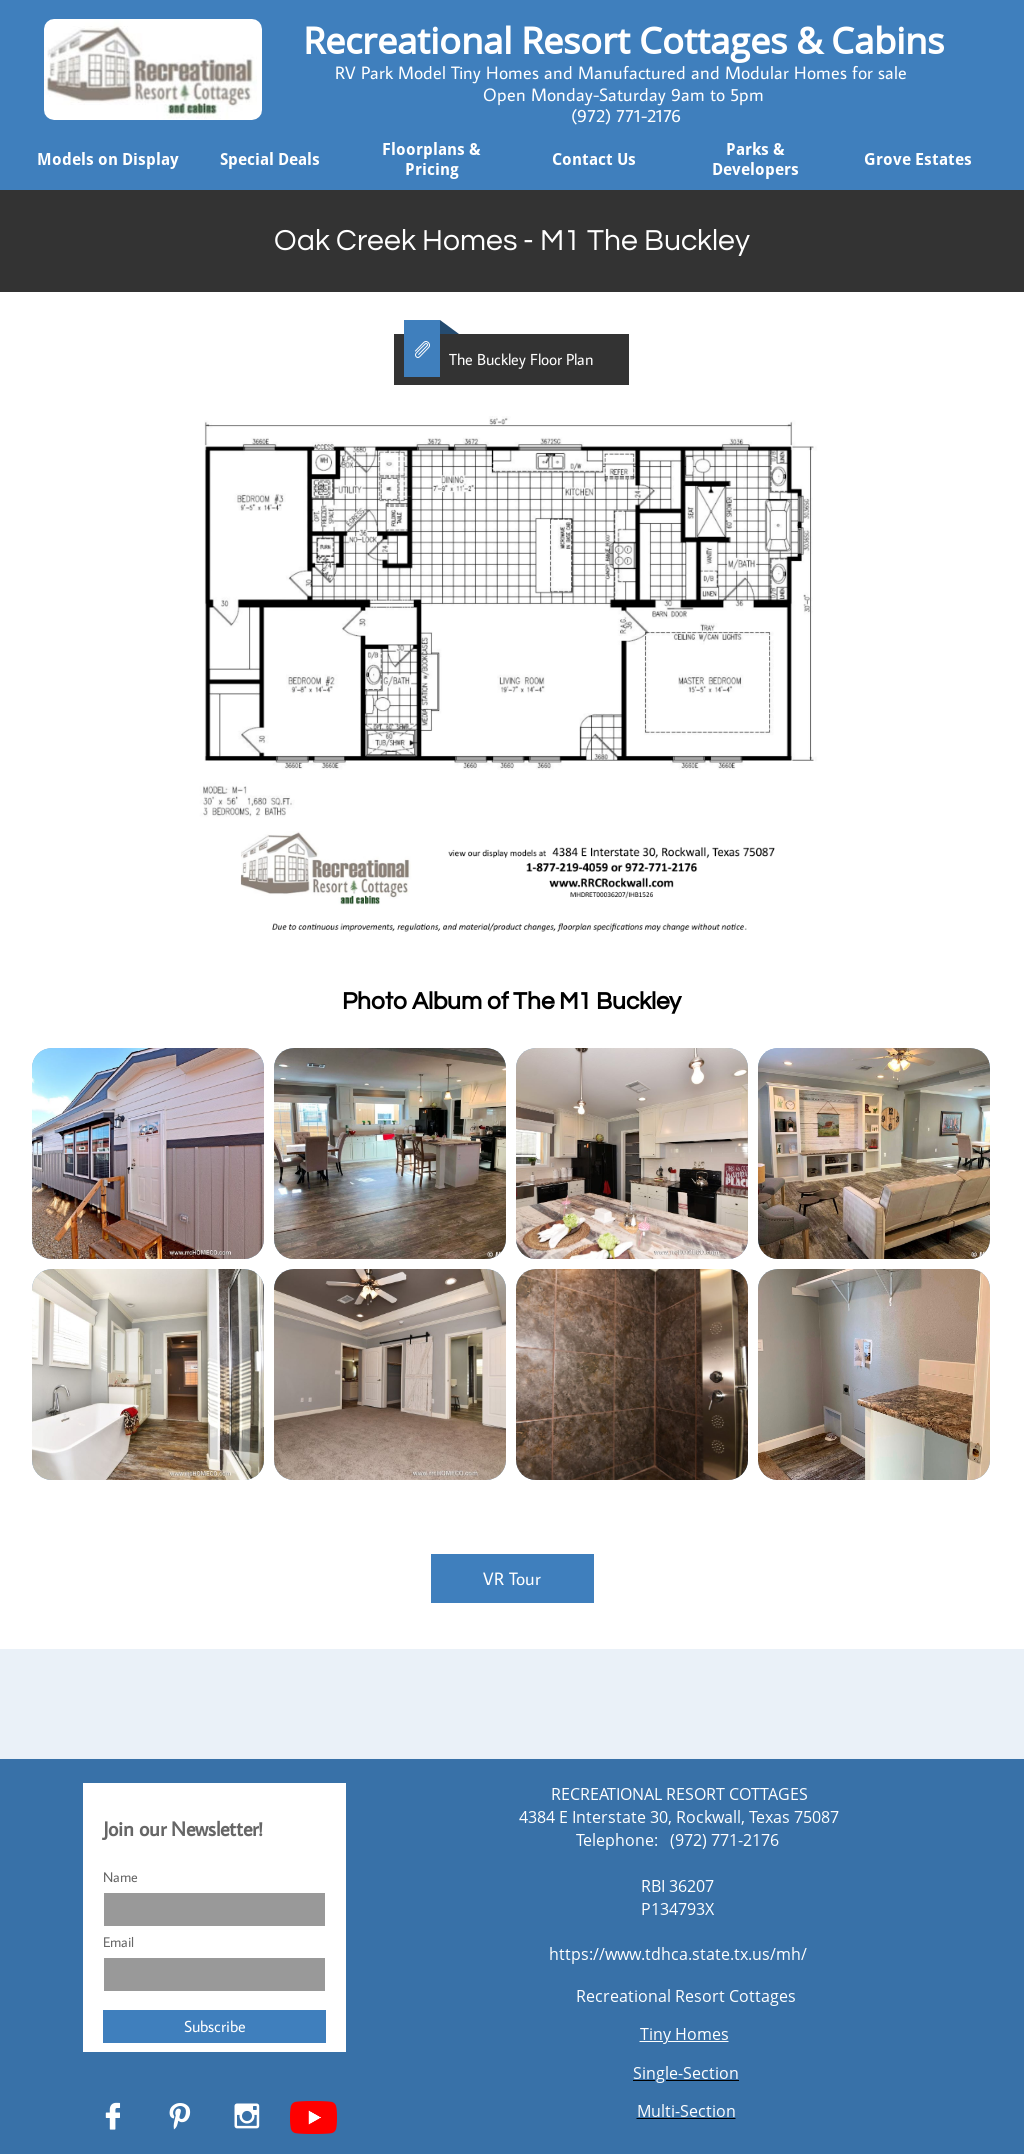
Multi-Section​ (686, 2111)
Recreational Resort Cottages (686, 1996)
